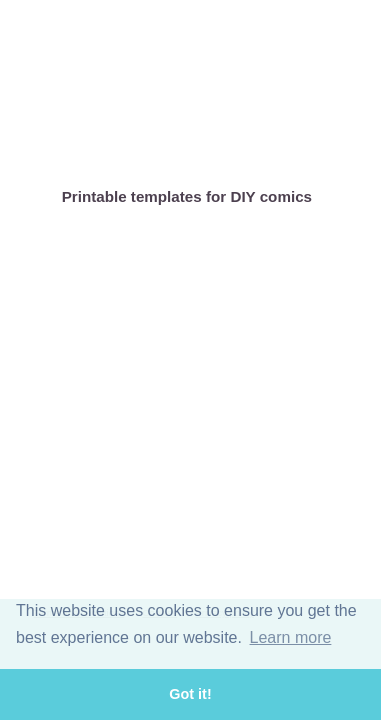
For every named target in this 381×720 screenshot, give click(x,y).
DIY (264, 145)
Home (54, 145)
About (124, 145)
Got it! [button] (190, 694)
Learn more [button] (291, 637)
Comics (194, 145)
